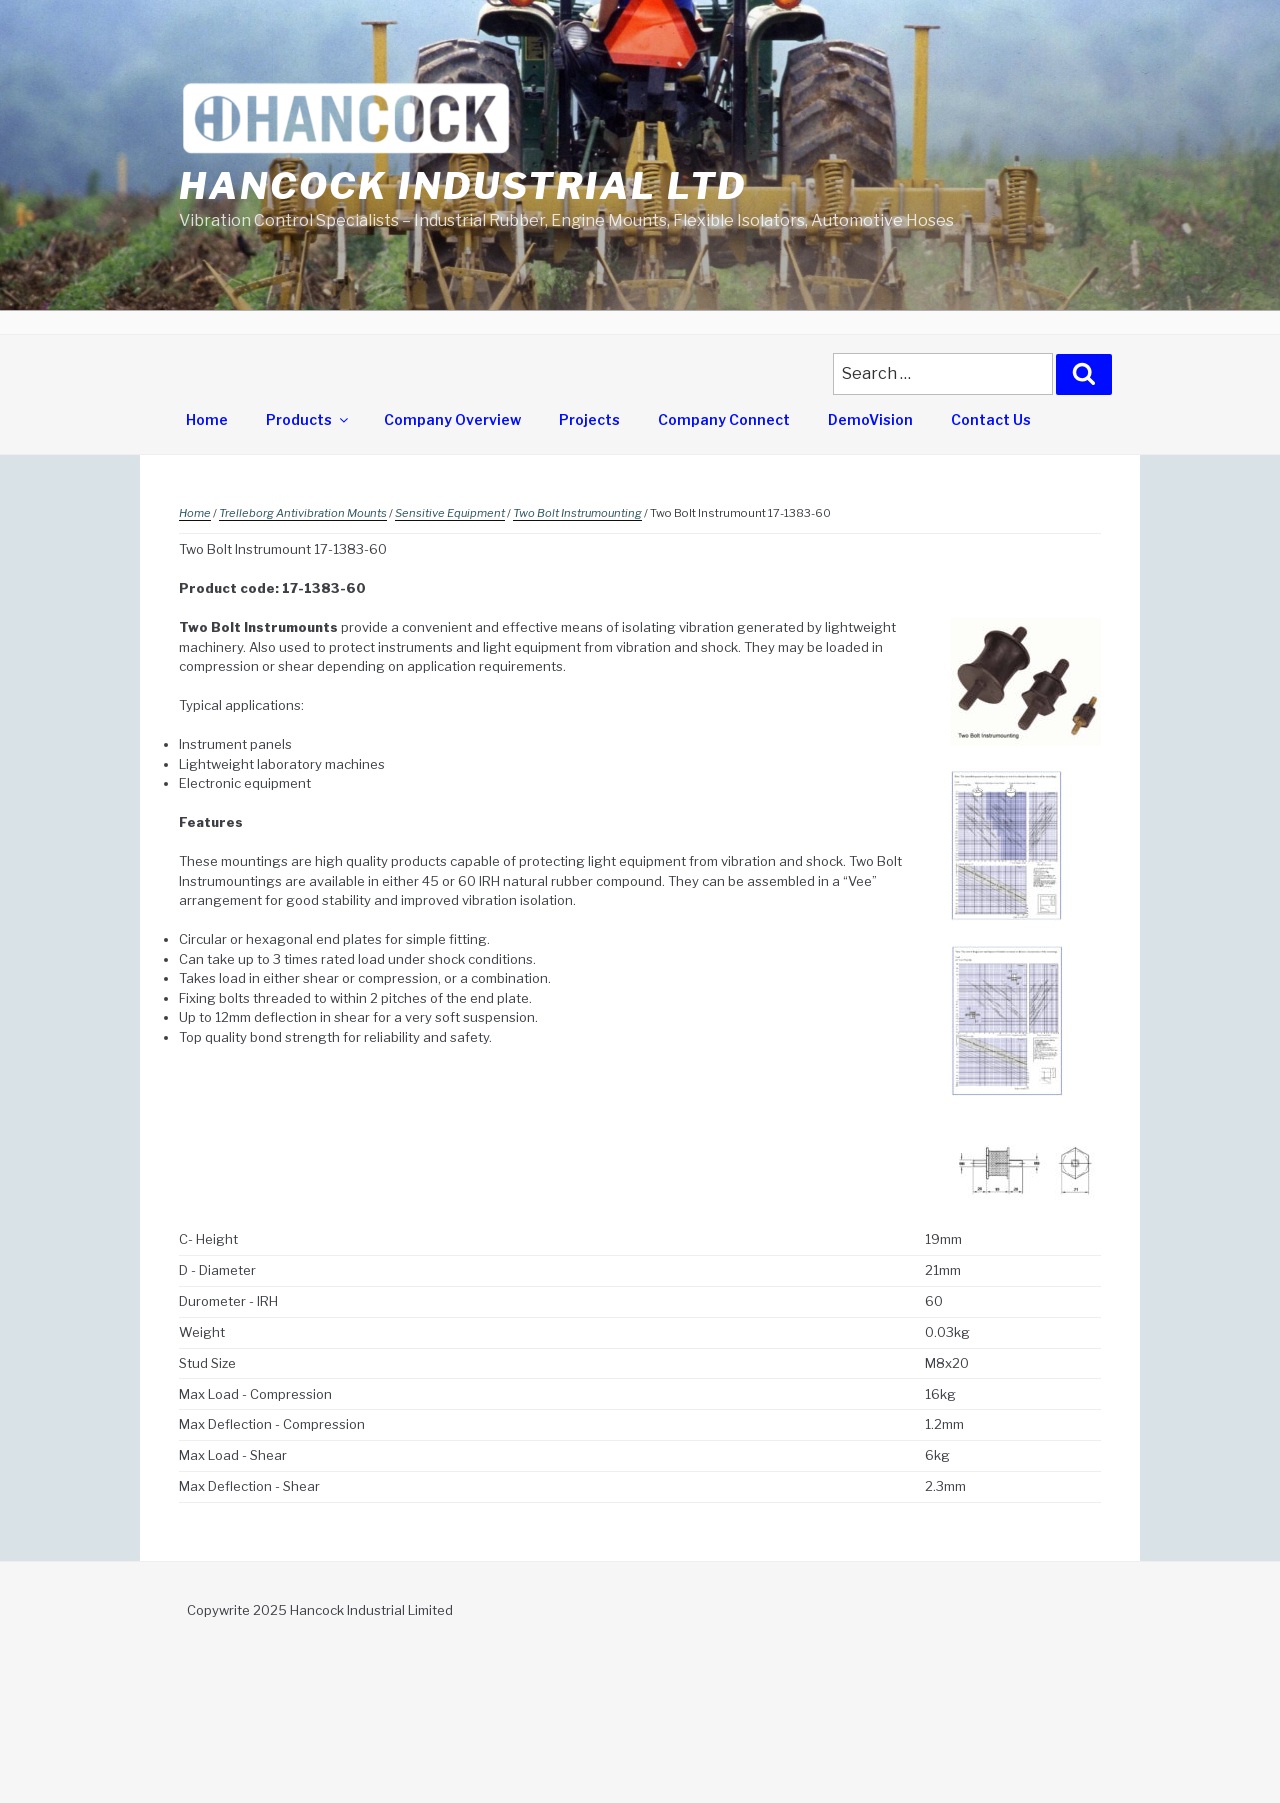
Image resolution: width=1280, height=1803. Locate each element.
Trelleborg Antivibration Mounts (303, 513)
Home (207, 419)
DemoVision (870, 419)
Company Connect (724, 419)
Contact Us (991, 419)
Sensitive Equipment (450, 513)
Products (308, 419)
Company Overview (452, 419)
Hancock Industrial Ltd (463, 186)
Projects (589, 419)
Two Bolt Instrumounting (577, 513)
